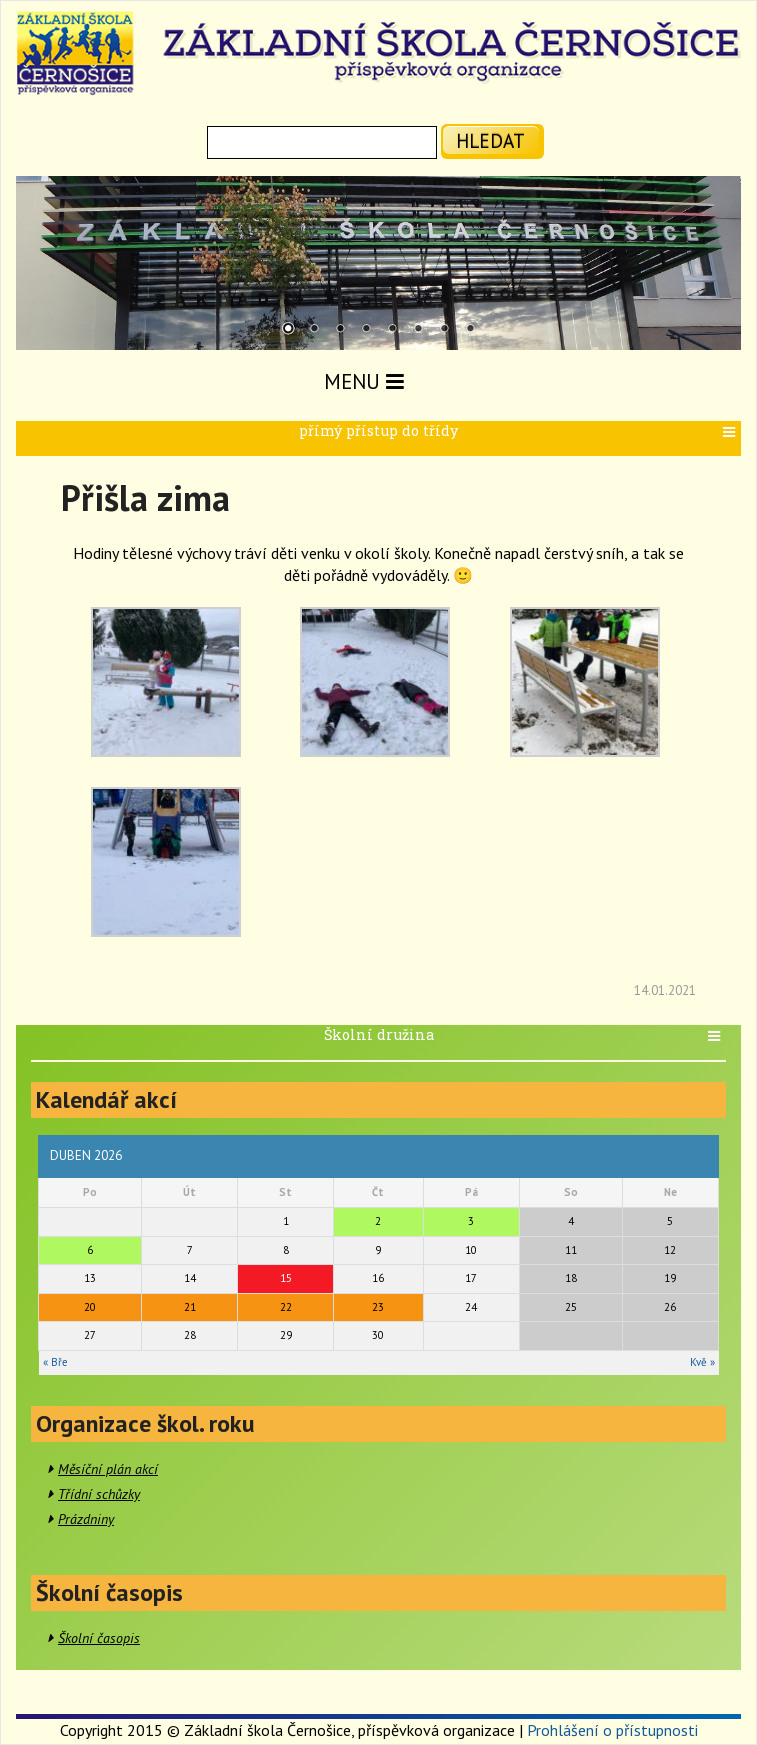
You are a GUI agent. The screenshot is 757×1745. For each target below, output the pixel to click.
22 (286, 1307)
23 (378, 1307)
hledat (490, 140)
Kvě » (702, 1362)
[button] (731, 432)
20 (90, 1307)
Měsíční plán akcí (108, 1469)
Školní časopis (99, 1638)
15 (286, 1278)
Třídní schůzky (99, 1494)
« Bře (55, 1362)
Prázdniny (86, 1519)
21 (190, 1307)
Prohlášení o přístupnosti (612, 1730)
